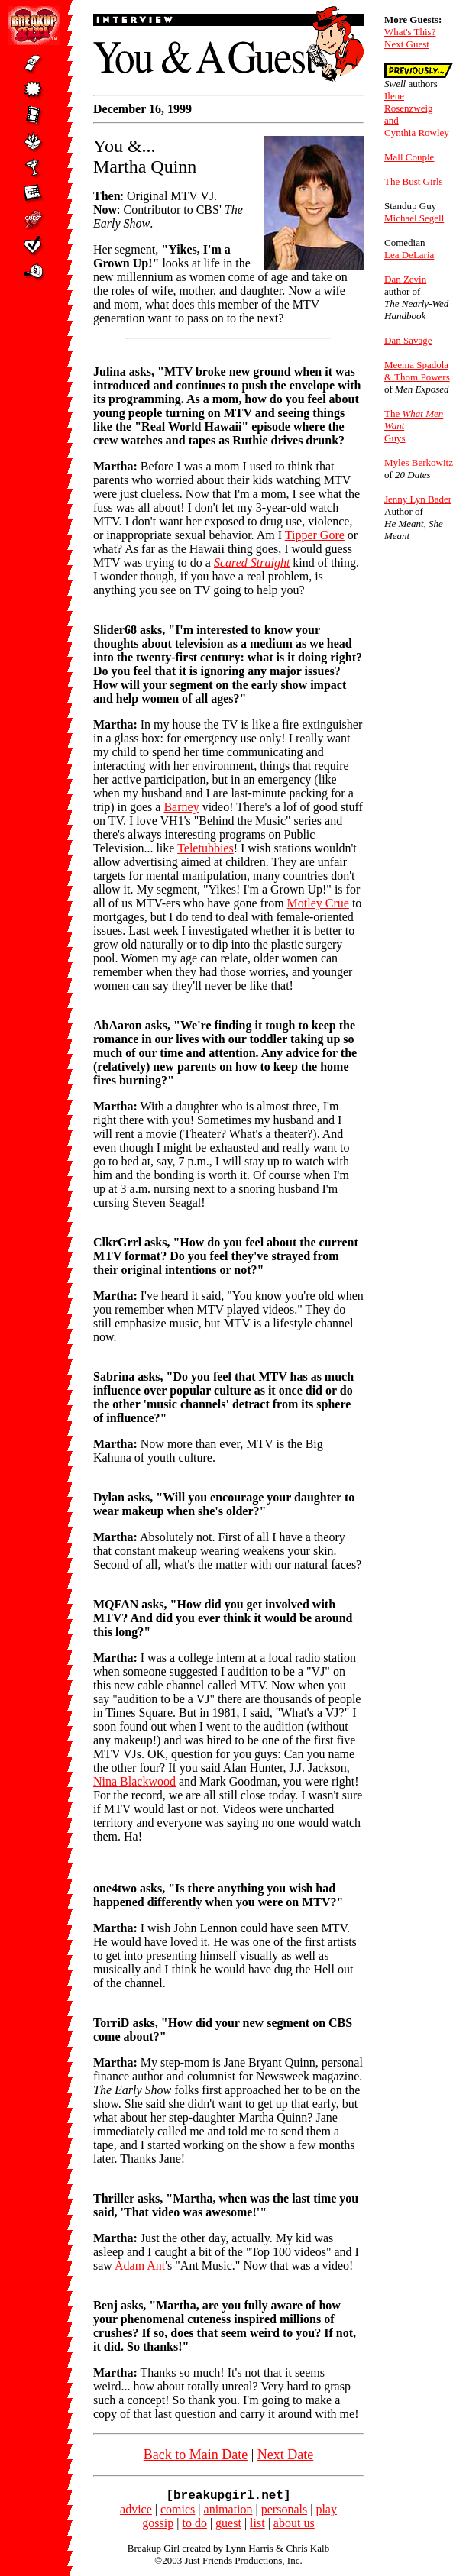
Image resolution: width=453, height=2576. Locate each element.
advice (136, 2512)
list (257, 2525)
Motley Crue (318, 903)
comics (177, 2512)
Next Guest (406, 44)
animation (228, 2512)
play (326, 2512)
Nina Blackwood (134, 1781)
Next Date (285, 2454)
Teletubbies (205, 848)
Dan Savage (408, 340)
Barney (181, 806)
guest (228, 2525)
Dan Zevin (405, 279)
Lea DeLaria (409, 254)
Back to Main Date (196, 2454)
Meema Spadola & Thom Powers (417, 371)
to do (194, 2525)
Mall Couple (409, 157)
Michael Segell (414, 218)
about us (294, 2525)
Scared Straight (252, 562)
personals (284, 2512)
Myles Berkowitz (418, 462)
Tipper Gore (315, 534)
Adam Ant (140, 2265)
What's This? (409, 31)
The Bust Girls (413, 181)
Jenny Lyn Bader (417, 499)
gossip (157, 2525)
